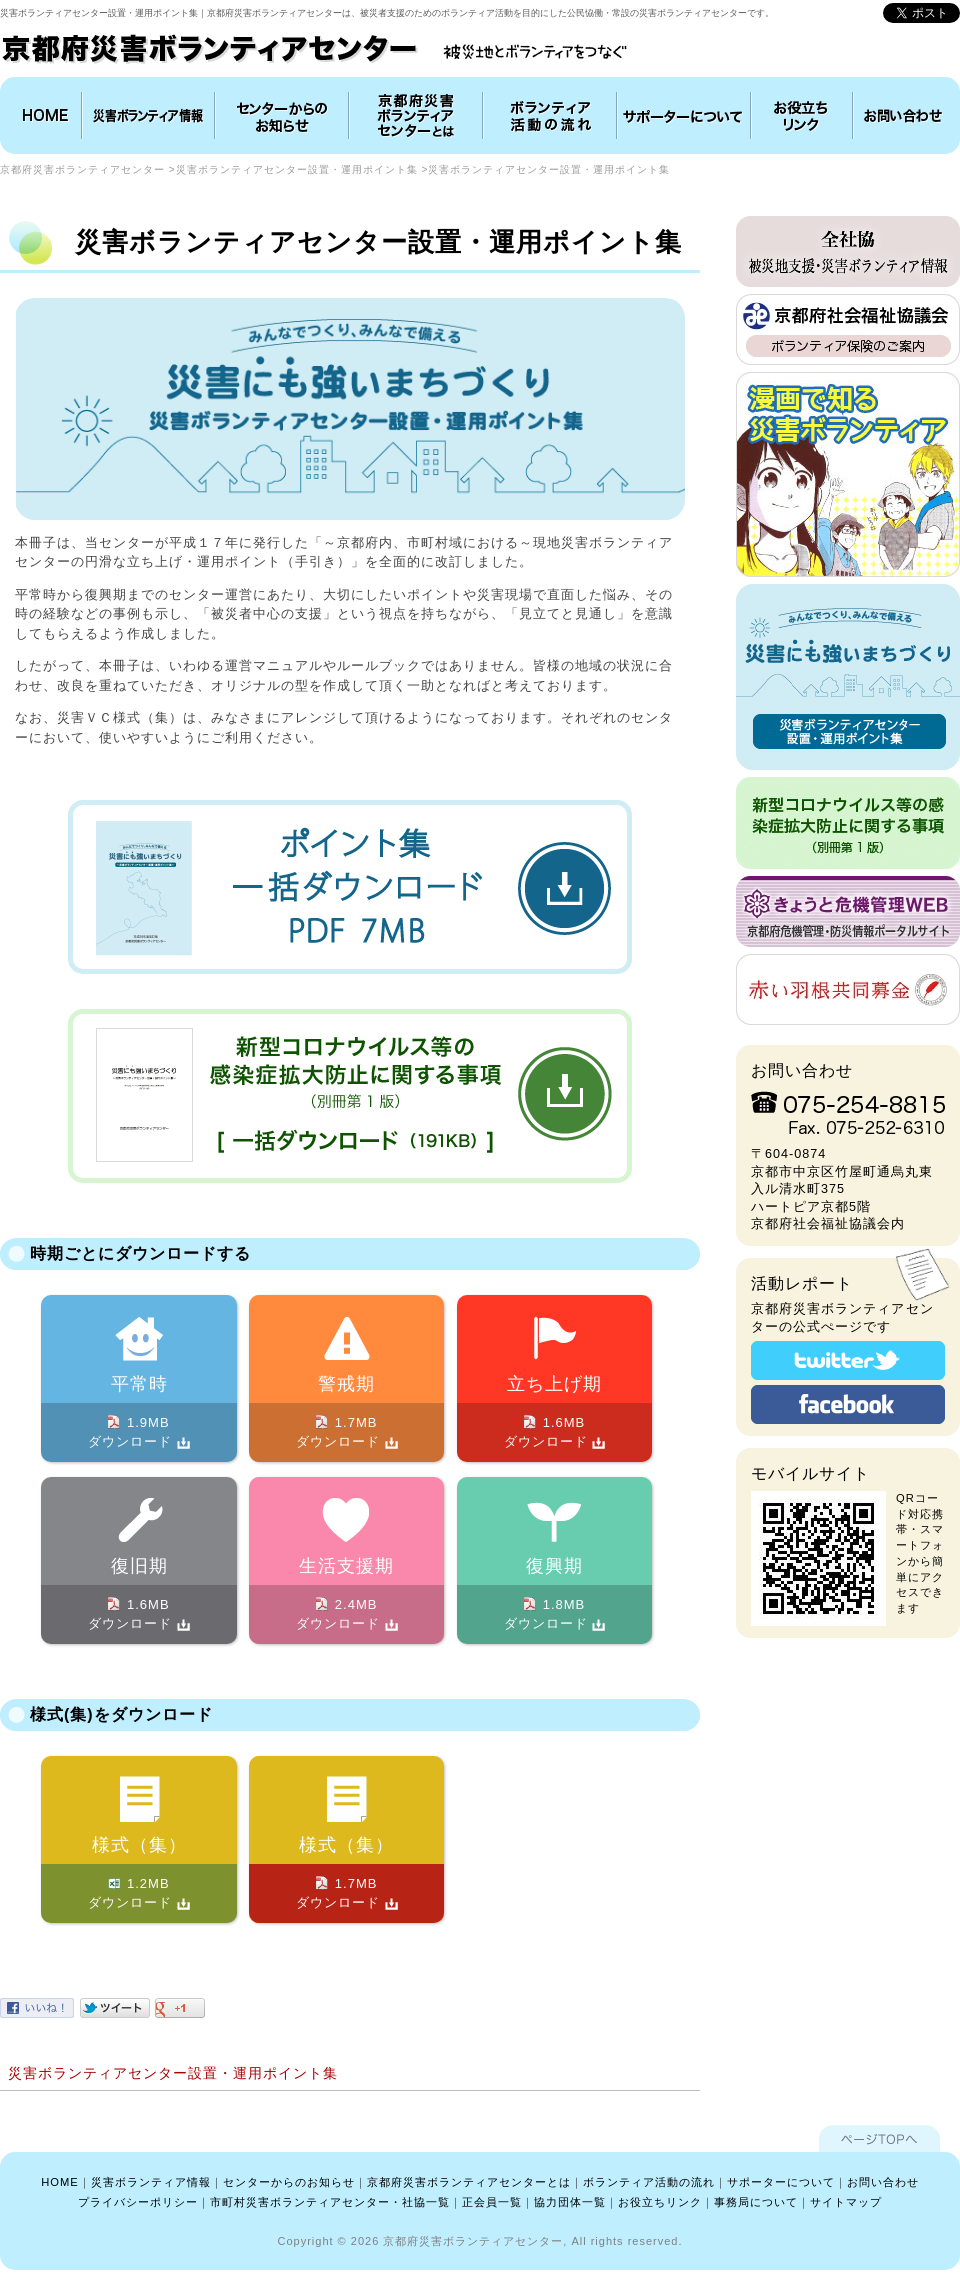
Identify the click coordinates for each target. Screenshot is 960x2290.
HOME (43, 115)
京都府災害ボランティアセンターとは (416, 115)
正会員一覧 (492, 2202)
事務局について (756, 2202)
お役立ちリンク (802, 115)
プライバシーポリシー (138, 2202)
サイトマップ (846, 2202)
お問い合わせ (904, 115)
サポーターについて (781, 2182)
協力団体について (684, 115)
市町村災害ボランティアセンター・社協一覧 (330, 2202)
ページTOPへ (879, 2138)
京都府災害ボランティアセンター (82, 169)
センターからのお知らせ (289, 2182)
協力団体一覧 (570, 2202)
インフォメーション (282, 115)
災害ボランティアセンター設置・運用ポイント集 (297, 169)
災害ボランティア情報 (148, 115)
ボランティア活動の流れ (550, 115)
